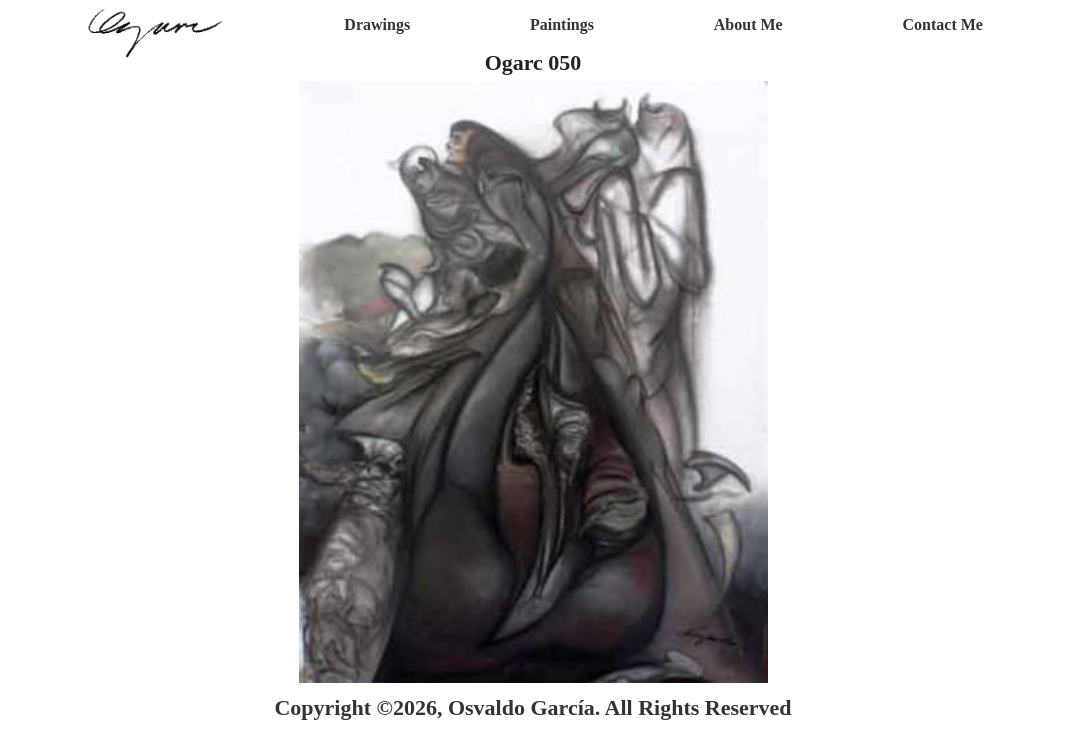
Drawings (377, 24)
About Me (748, 24)
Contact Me (943, 24)
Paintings (562, 24)
